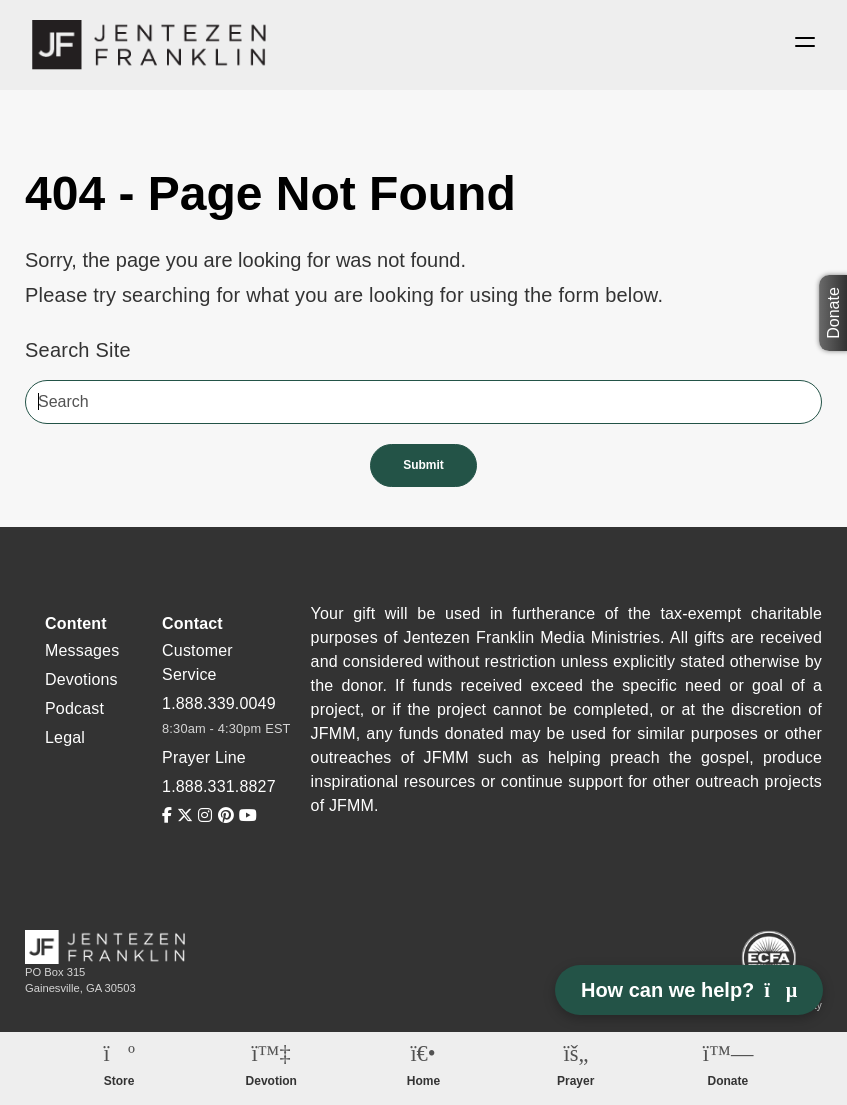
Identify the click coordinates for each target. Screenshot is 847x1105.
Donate (833, 314)
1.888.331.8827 (219, 786)
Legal (65, 737)
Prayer (575, 1081)
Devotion (271, 1081)
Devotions (81, 679)
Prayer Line (204, 757)
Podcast (74, 708)
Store (119, 1081)
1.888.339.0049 (219, 703)
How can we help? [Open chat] (689, 990)
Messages (82, 650)
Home (423, 1081)
